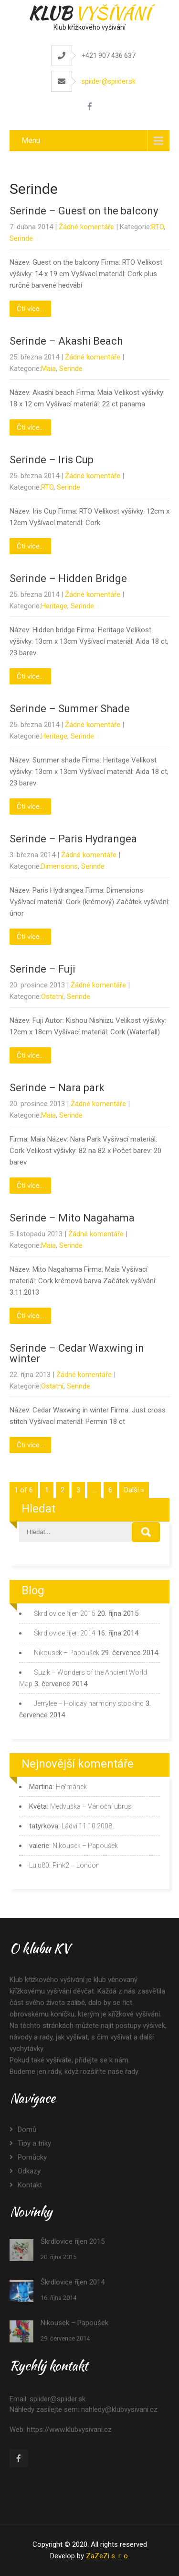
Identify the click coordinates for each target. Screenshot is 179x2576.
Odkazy (29, 2171)
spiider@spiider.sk (109, 81)
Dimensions (59, 866)
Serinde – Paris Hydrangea (73, 839)
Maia (48, 368)
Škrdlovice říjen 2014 (64, 1633)
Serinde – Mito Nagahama (72, 1218)
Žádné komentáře (86, 227)
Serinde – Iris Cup (52, 460)
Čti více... (30, 308)
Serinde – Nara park (57, 1088)
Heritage (54, 606)
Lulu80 (39, 1865)
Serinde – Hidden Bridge (68, 578)
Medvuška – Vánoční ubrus (91, 1806)
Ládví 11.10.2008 (87, 1826)
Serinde (21, 238)
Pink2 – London (76, 1865)
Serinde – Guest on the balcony (84, 211)
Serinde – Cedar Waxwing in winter (77, 1353)
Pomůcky (32, 2157)
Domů (27, 2129)
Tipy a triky (34, 2143)
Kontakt (30, 2185)
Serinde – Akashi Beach (66, 341)
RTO (157, 227)
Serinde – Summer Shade (70, 709)
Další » (134, 1490)
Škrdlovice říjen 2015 (64, 1613)
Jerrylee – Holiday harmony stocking (89, 1703)
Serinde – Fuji (42, 969)
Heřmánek (71, 1787)
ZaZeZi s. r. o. (107, 2556)
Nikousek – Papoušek (66, 1653)
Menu (30, 140)
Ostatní (52, 996)
